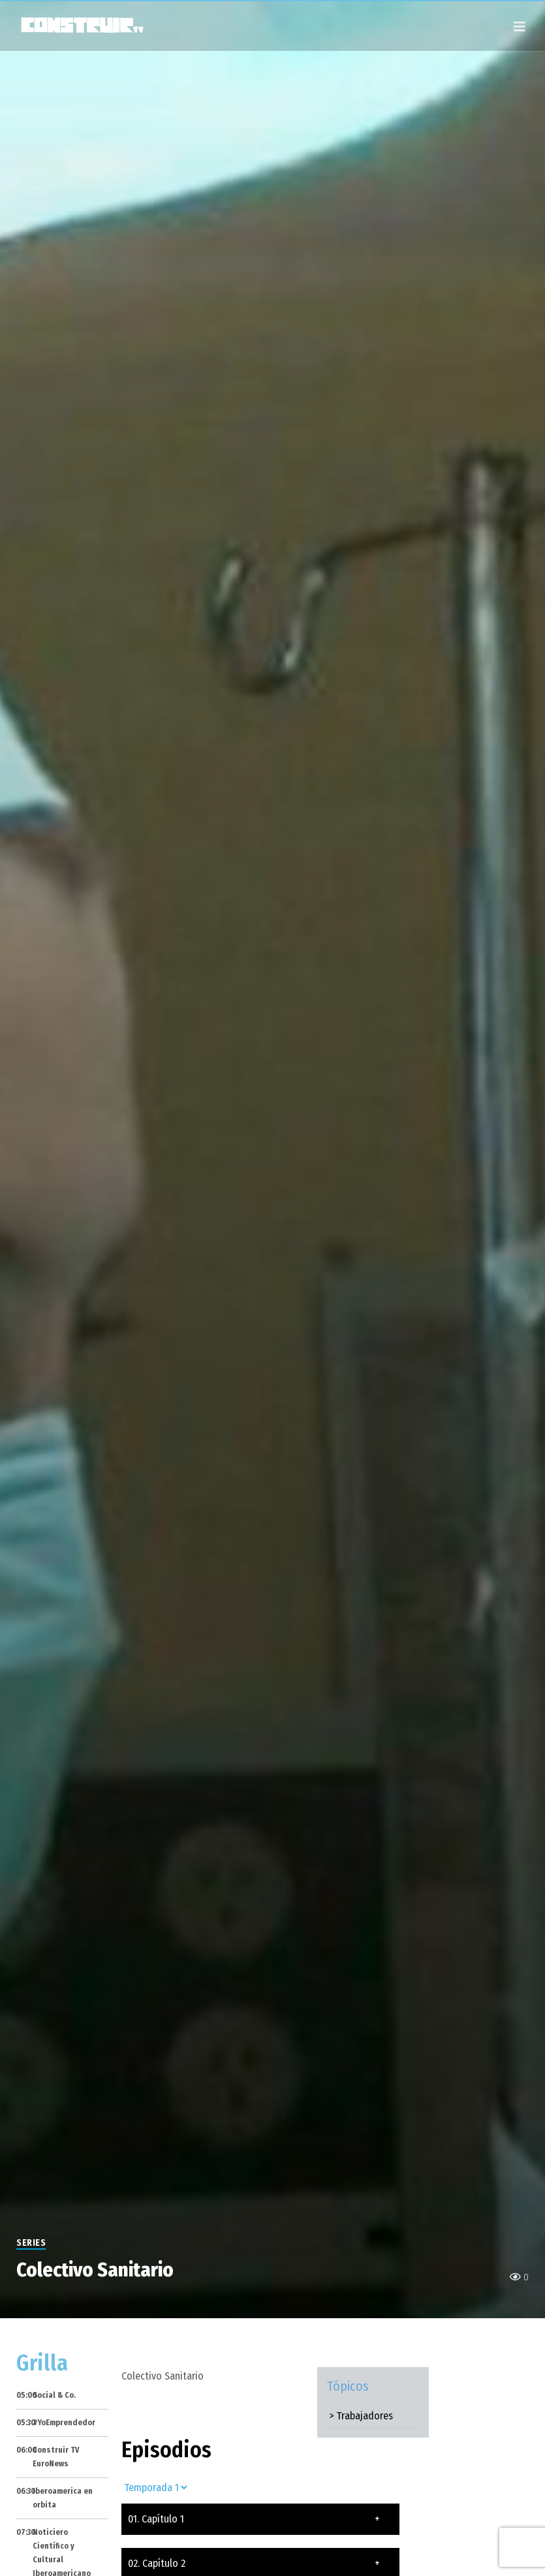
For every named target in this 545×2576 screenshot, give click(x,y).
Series (31, 2242)
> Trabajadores (361, 2416)
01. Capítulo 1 (254, 2519)
